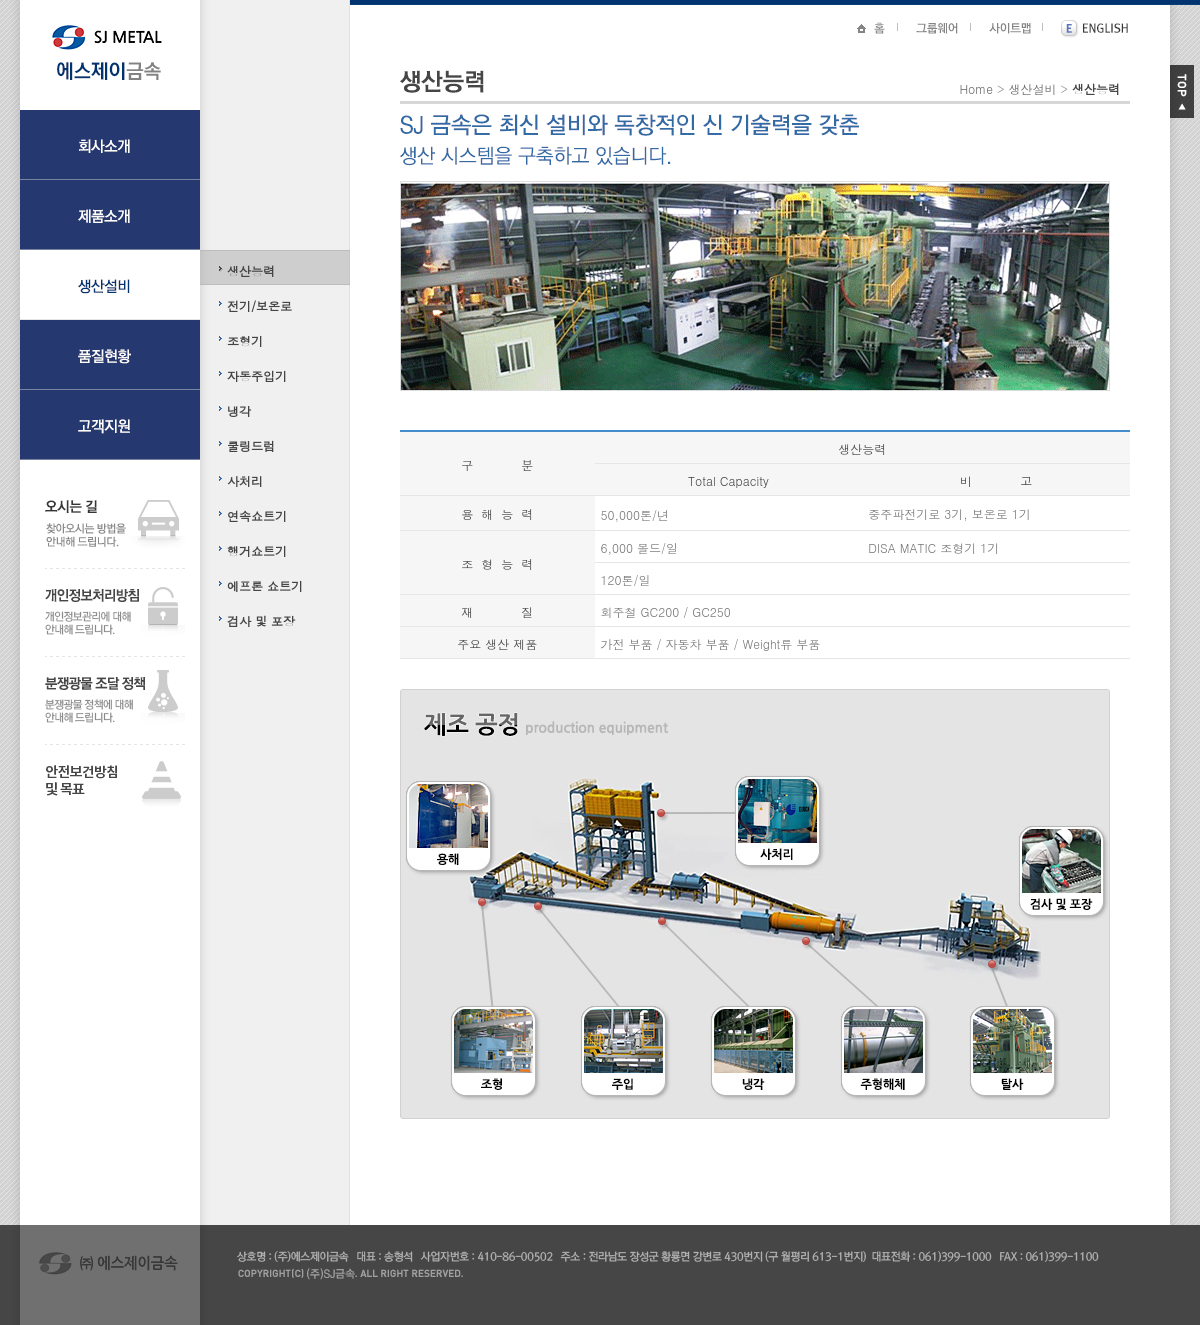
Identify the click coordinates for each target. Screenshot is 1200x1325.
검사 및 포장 (261, 620)
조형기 (245, 340)
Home (976, 88)
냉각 (239, 410)
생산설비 (1032, 88)
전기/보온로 (259, 305)
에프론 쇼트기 (265, 585)
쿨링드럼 (251, 445)
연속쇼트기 (257, 515)
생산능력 (251, 270)
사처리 (245, 480)
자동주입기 (257, 375)
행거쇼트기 (257, 550)
